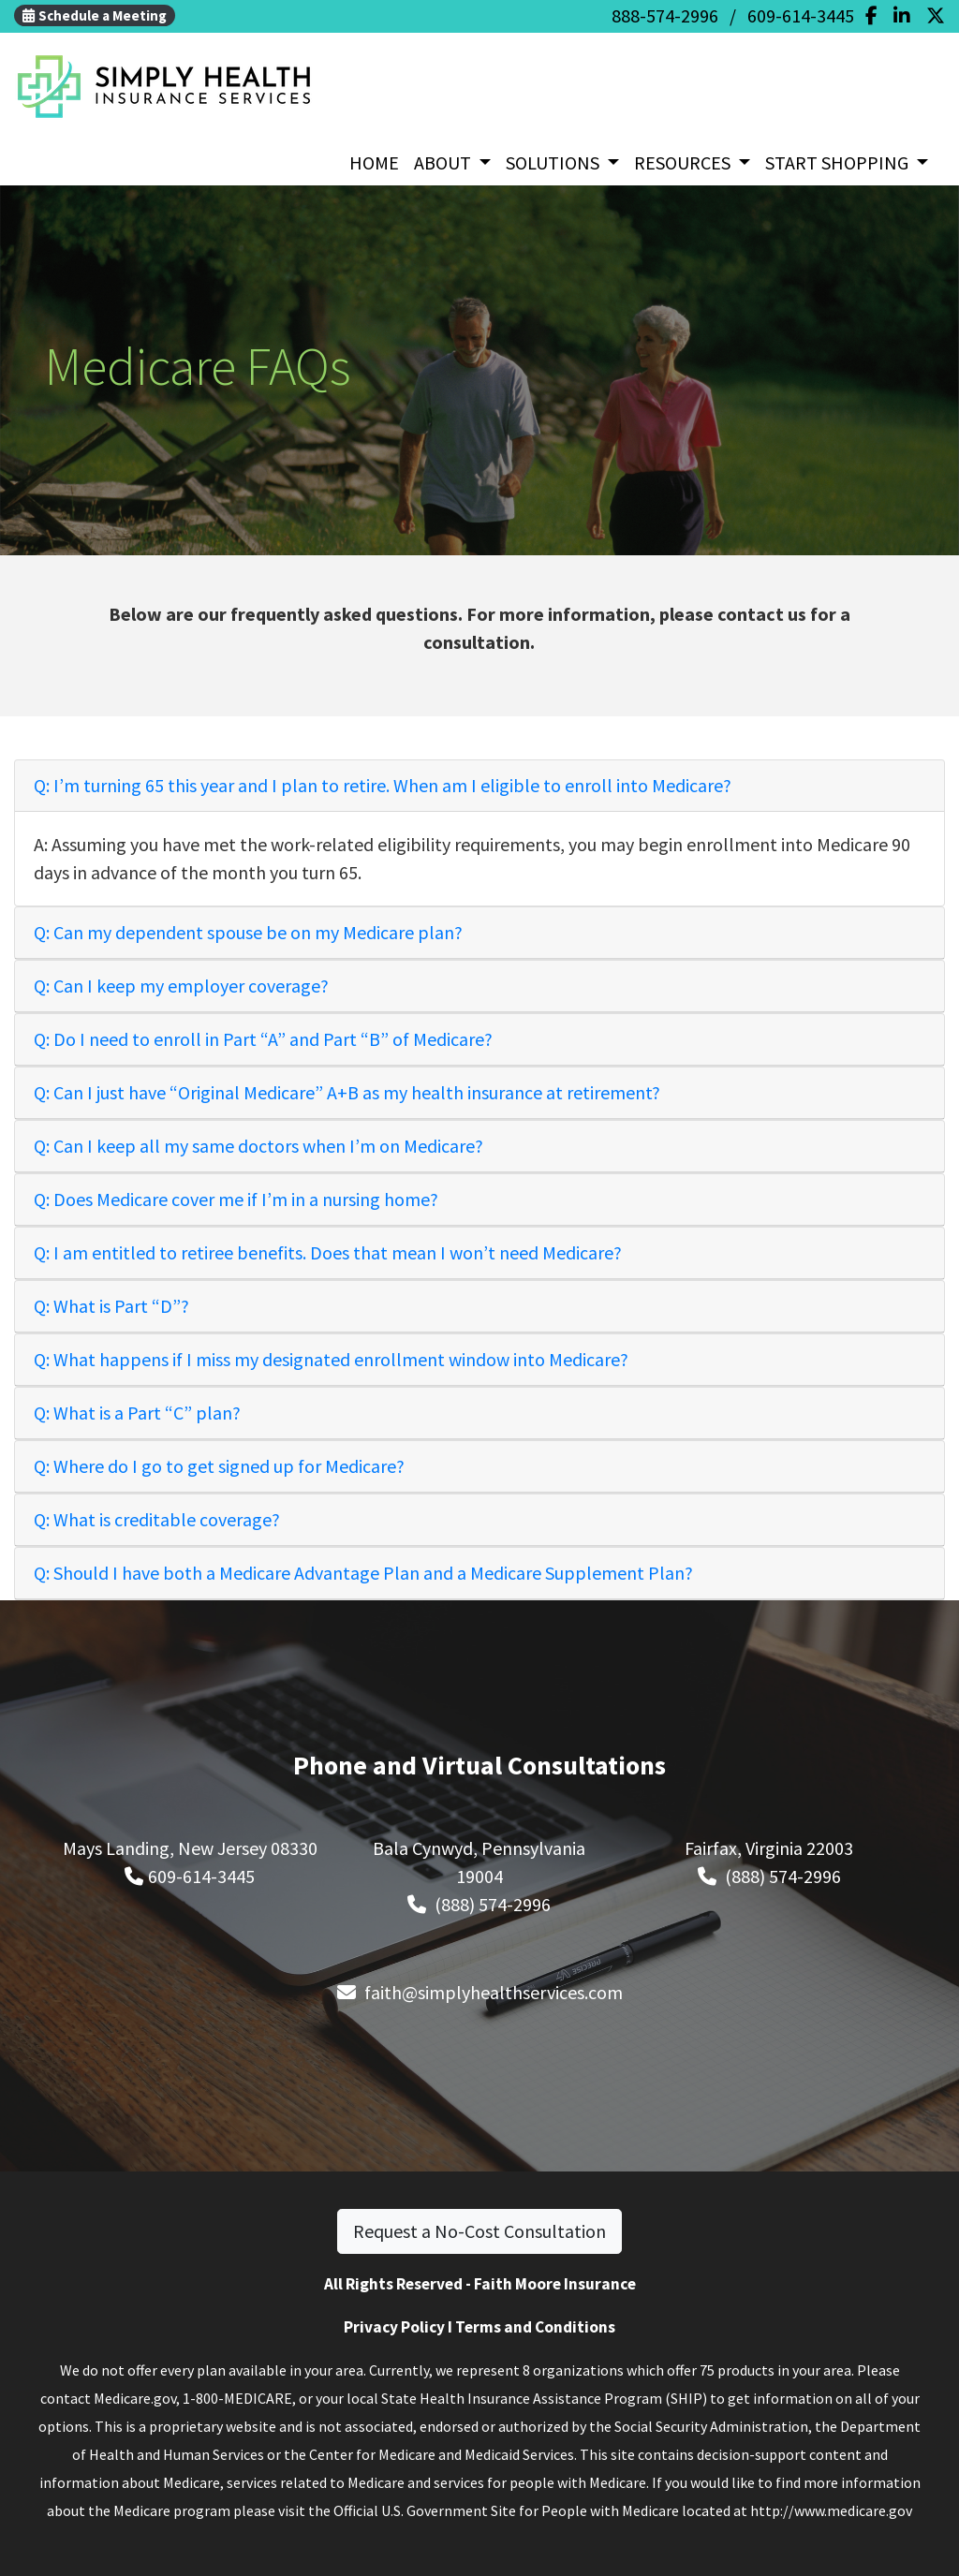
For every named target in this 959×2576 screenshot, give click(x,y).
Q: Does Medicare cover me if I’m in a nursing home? (236, 1199)
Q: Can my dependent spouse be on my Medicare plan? (248, 932)
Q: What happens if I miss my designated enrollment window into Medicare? (331, 1359)
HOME (374, 162)
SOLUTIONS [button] (554, 162)
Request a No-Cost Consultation (479, 2231)
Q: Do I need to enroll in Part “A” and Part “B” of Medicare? (263, 1039)
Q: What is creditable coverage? (157, 1519)
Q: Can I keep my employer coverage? (181, 985)
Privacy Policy (394, 2327)
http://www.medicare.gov (831, 2510)
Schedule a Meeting (94, 15)
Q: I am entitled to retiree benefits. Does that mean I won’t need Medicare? (328, 1252)
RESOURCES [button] (684, 162)
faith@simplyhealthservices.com (493, 1992)
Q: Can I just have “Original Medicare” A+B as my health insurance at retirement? (347, 1092)
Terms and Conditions (535, 2327)
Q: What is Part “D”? (111, 1305)
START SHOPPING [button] (838, 162)
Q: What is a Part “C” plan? (137, 1412)
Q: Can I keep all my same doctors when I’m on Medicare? (258, 1145)
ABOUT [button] (444, 162)
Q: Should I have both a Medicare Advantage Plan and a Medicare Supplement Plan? (363, 1572)
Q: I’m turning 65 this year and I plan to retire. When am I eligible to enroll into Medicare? (382, 785)
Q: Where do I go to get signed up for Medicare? (219, 1466)
